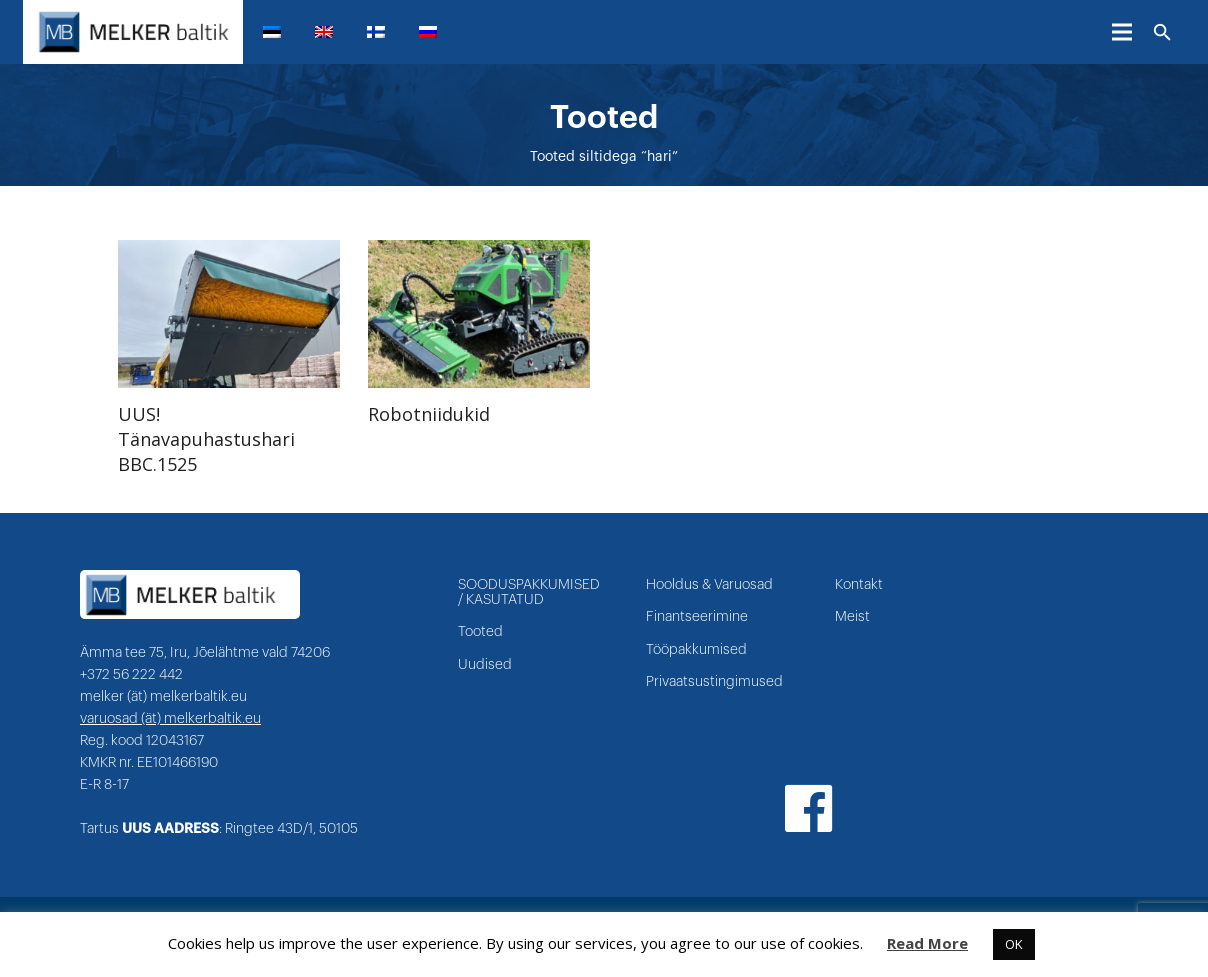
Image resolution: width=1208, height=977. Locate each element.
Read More (927, 943)
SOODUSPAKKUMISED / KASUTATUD (529, 592)
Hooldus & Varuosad (709, 585)
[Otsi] (1162, 33)
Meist (852, 617)
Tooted (480, 632)
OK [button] (1014, 944)
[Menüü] (1122, 32)
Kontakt (859, 585)
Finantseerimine (697, 617)
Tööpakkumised (696, 650)
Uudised (485, 665)
